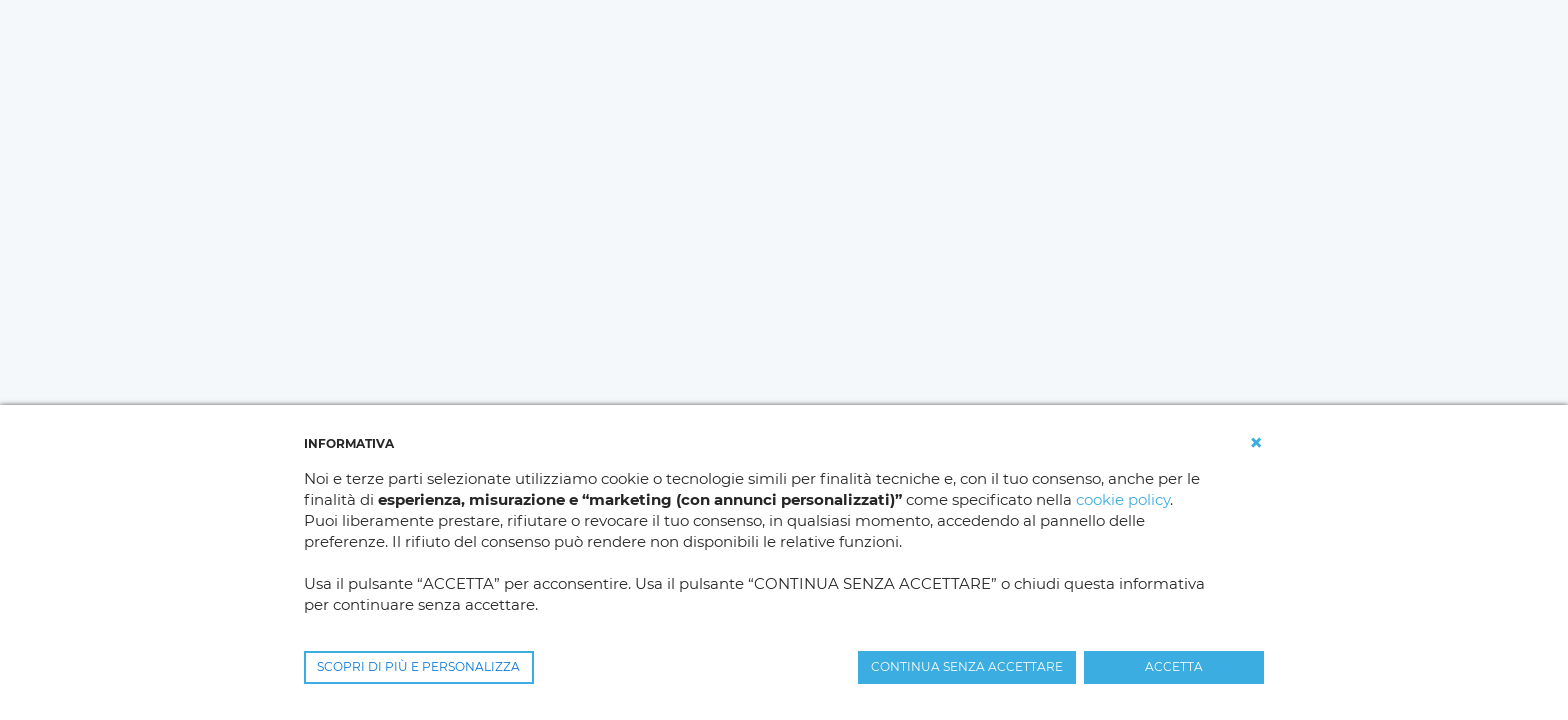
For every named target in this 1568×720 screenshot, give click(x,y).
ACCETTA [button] (1174, 666)
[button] (1256, 443)
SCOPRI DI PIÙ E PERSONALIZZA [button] (418, 666)
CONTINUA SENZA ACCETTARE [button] (967, 666)
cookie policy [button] (1123, 499)
